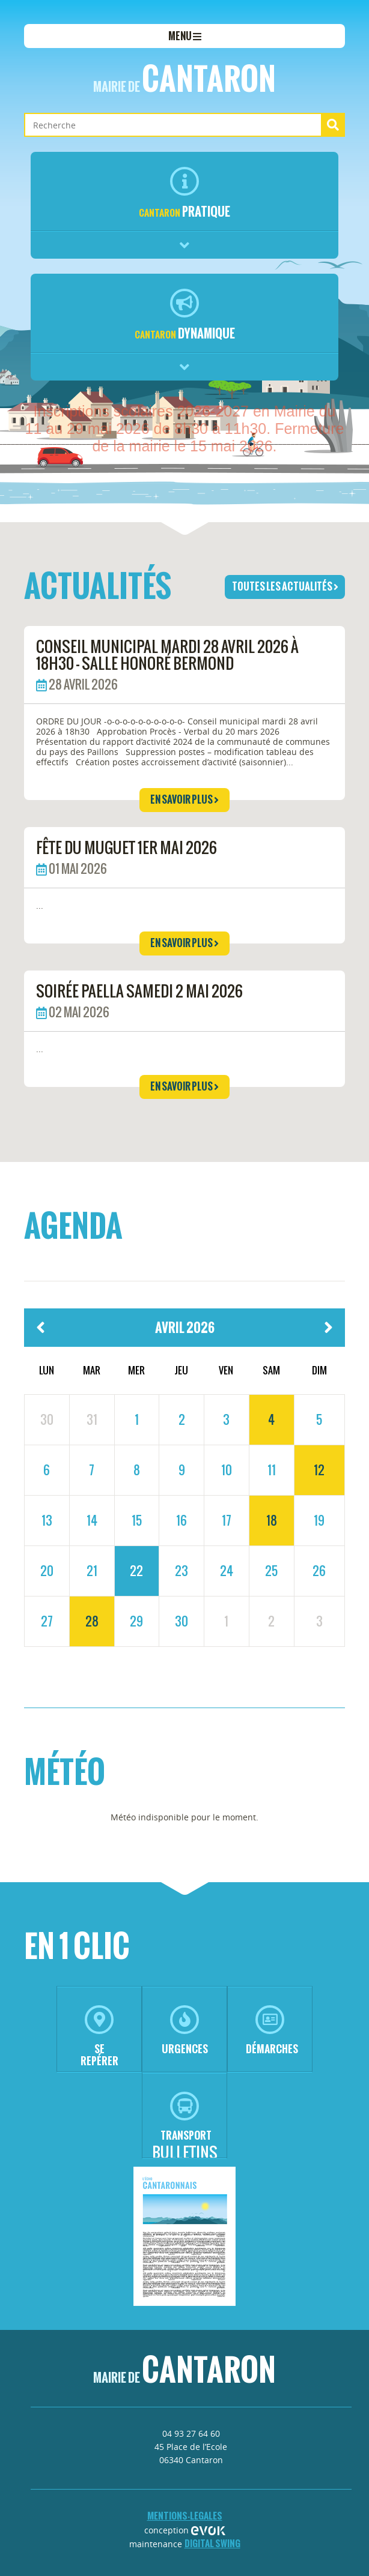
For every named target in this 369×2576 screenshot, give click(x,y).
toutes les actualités (285, 586)
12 (319, 1470)
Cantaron (184, 78)
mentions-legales (184, 2516)
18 (271, 1520)
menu (184, 36)
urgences (185, 2030)
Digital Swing (212, 2543)
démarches (272, 2030)
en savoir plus (184, 799)
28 (92, 1621)
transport (186, 2117)
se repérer (99, 2036)
